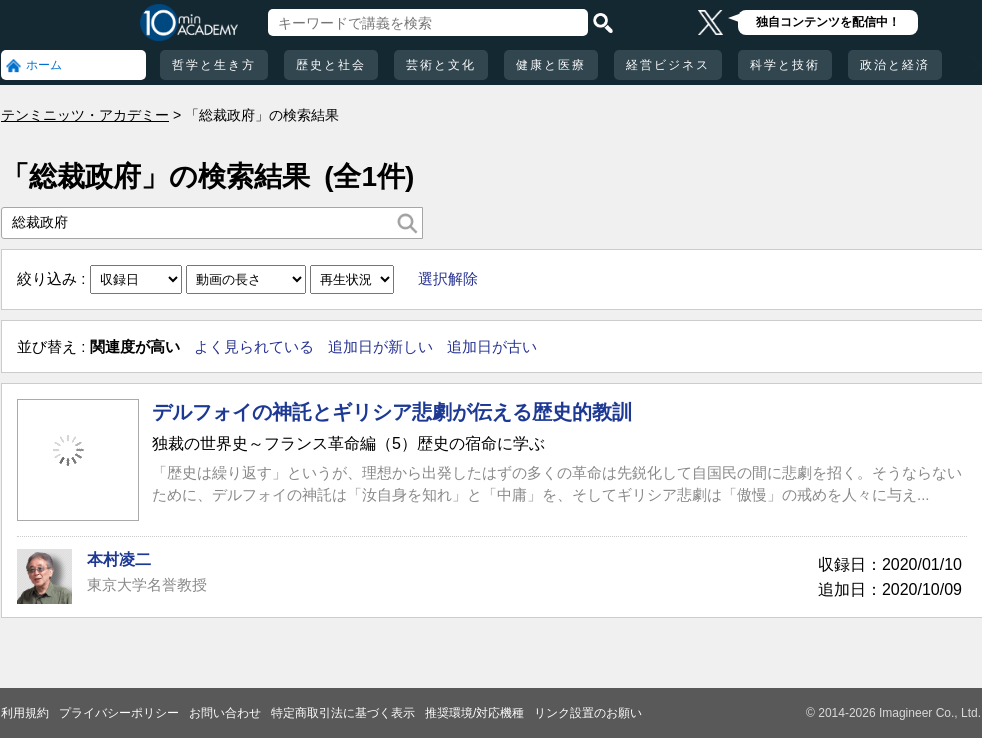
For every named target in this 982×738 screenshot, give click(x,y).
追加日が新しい (380, 346)
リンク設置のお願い (588, 713)
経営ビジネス (668, 65)
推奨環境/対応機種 (474, 713)
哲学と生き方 (214, 65)
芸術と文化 (441, 65)
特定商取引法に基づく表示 (343, 713)
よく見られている (254, 346)
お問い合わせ (225, 713)
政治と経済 (895, 65)
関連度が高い (135, 346)
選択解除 (448, 278)
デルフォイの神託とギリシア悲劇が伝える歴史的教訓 (392, 412)
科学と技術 (785, 65)
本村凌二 (119, 559)
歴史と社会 (331, 65)
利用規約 (25, 713)
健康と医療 (551, 65)
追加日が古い (492, 346)
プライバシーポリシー (119, 713)
